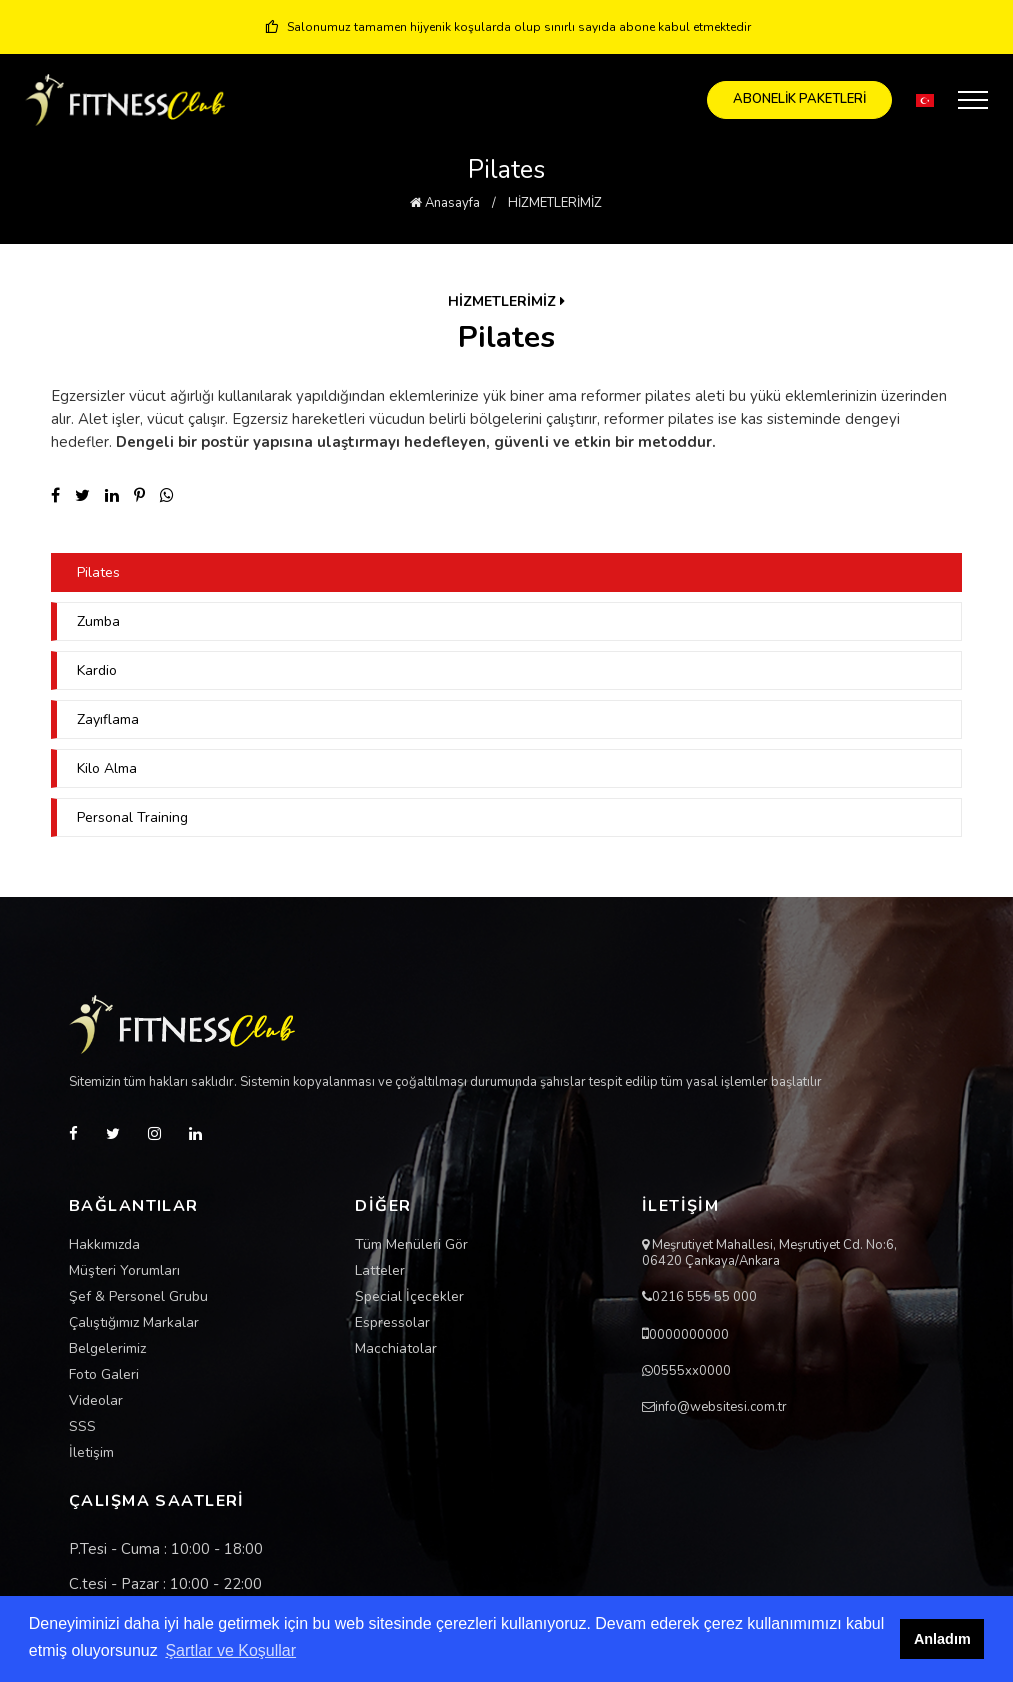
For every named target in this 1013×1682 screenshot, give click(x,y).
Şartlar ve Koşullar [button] (230, 1650)
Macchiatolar (396, 1349)
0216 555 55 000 (704, 1297)
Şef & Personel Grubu (138, 1297)
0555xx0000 (692, 1371)
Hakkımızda (104, 1245)
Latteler (380, 1271)
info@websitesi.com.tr (721, 1407)
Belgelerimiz (107, 1349)
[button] (925, 100)
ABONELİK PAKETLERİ (799, 99)
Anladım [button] (942, 1639)
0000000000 (689, 1335)
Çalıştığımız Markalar (134, 1323)
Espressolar (392, 1323)
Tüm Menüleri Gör (411, 1245)
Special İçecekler (409, 1297)
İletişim (91, 1453)
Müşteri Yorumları (124, 1271)
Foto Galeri (104, 1375)
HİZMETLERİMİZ (555, 203)
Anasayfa (445, 203)
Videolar (96, 1401)
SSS (82, 1427)
